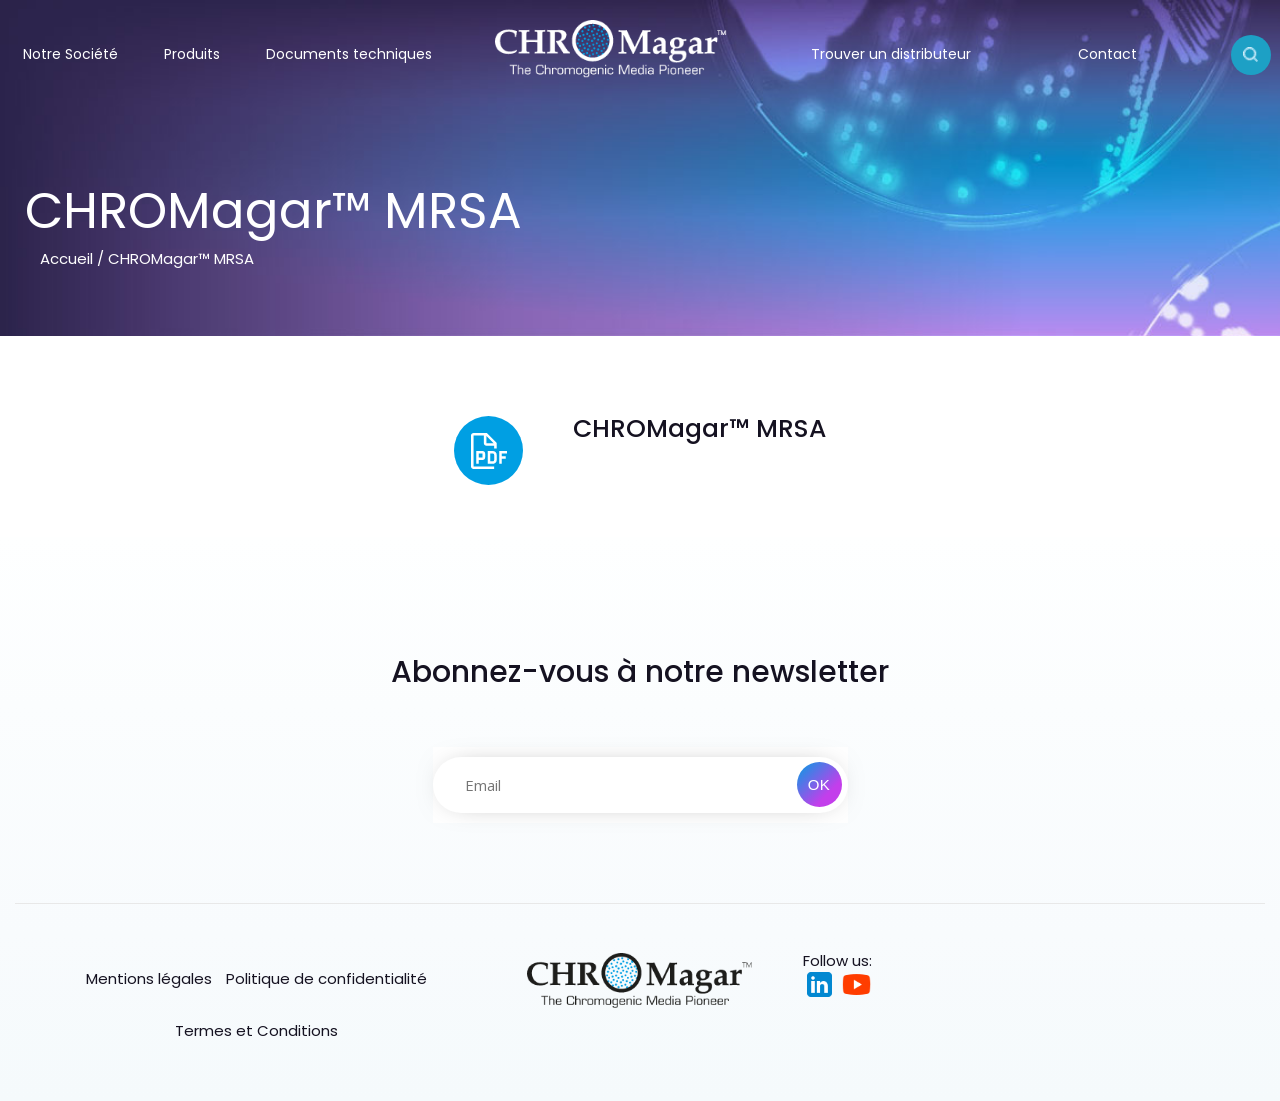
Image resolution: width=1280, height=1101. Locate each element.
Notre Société (70, 54)
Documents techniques (349, 54)
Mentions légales (149, 978)
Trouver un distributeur (891, 54)
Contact (1107, 54)
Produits (192, 54)
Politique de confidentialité (326, 978)
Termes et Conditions (256, 1030)
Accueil (66, 258)
